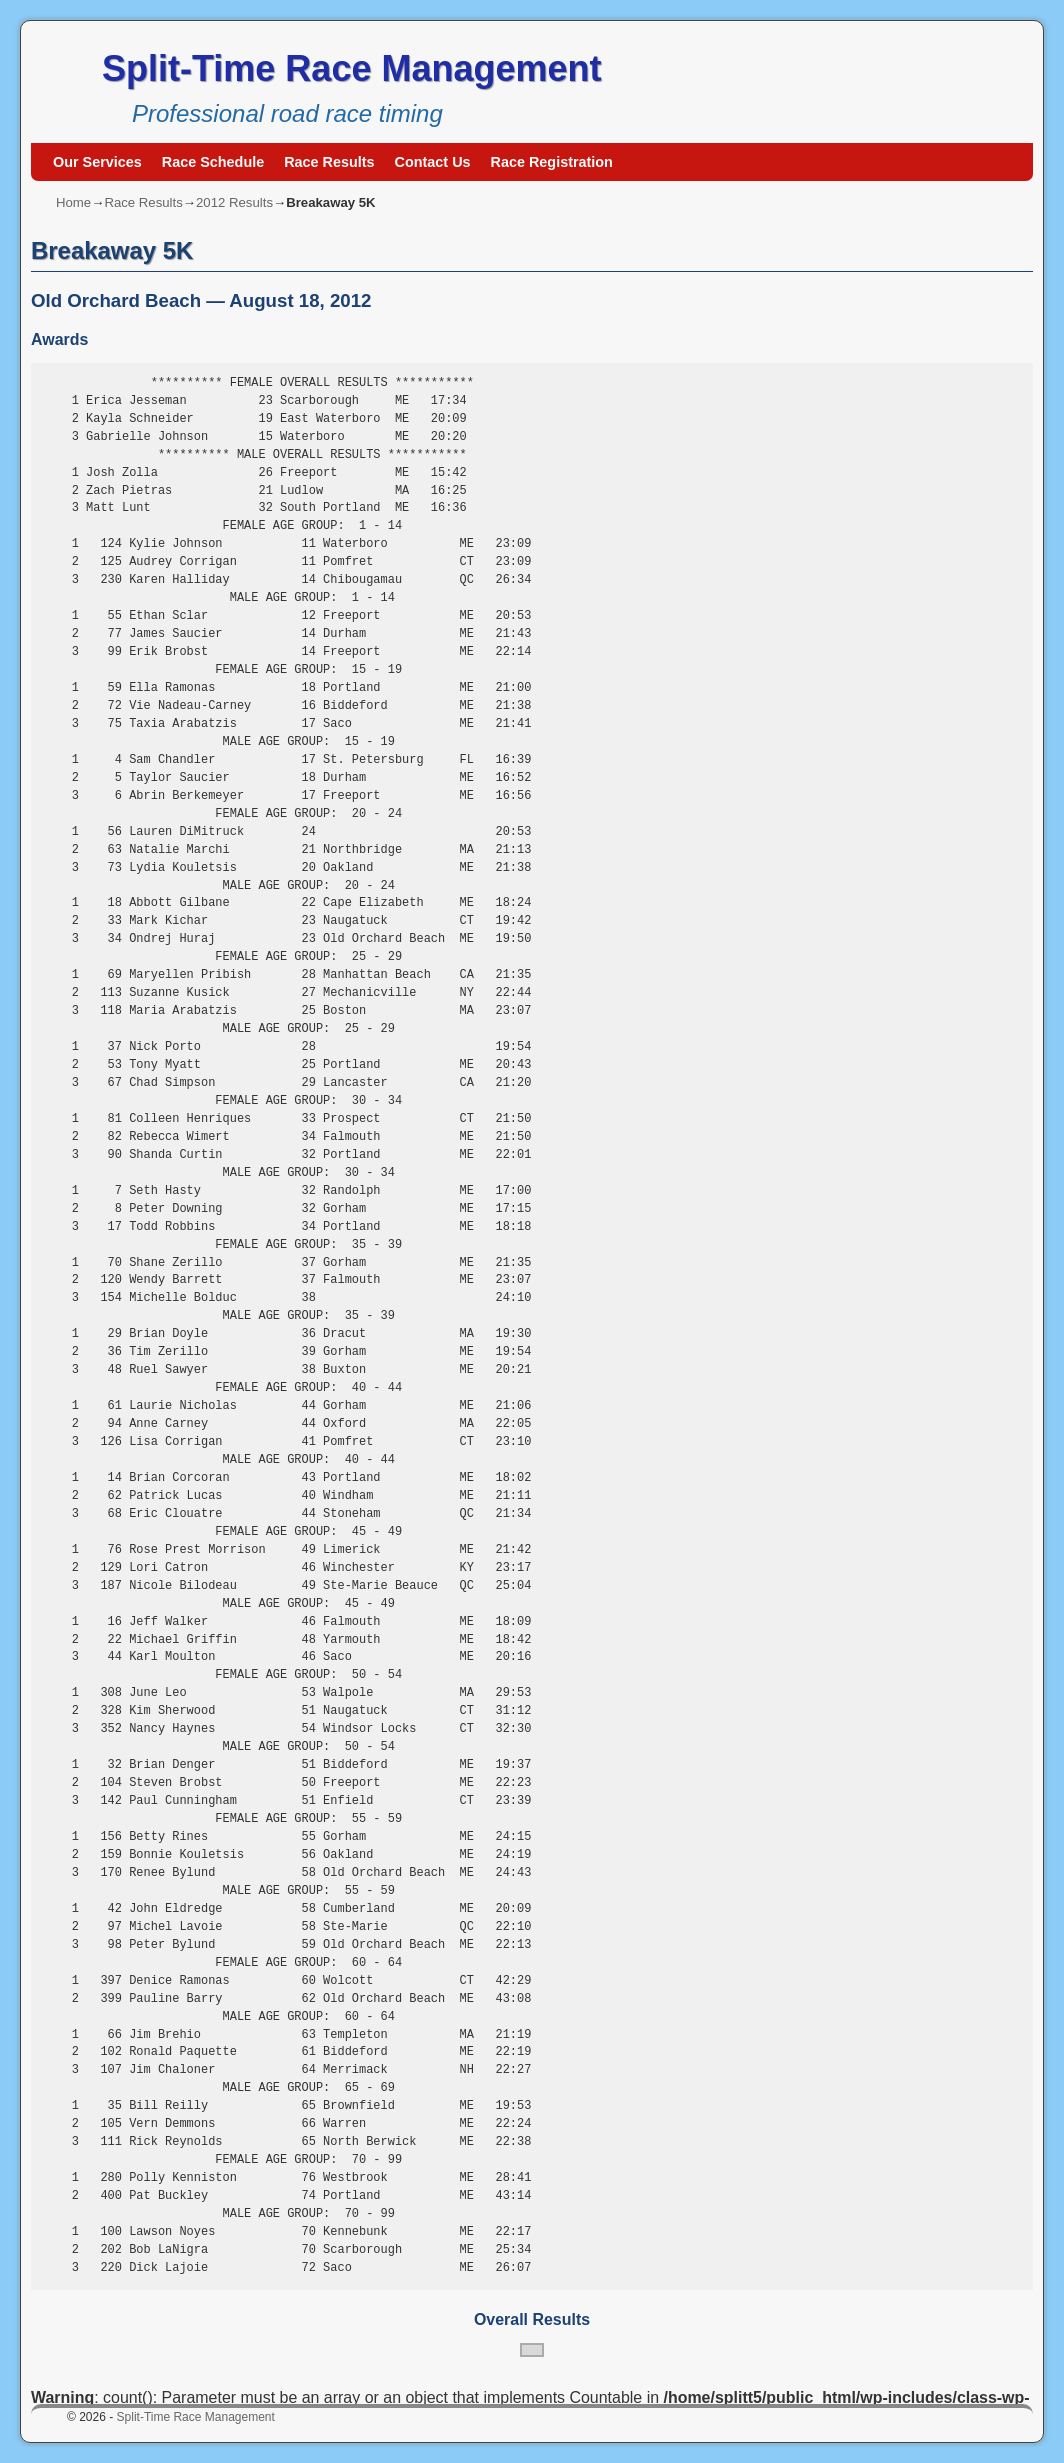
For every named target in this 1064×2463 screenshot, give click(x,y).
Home (73, 202)
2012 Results (234, 202)
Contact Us (433, 162)
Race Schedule (213, 162)
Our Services (97, 162)
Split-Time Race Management (351, 68)
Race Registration (552, 162)
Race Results (329, 162)
